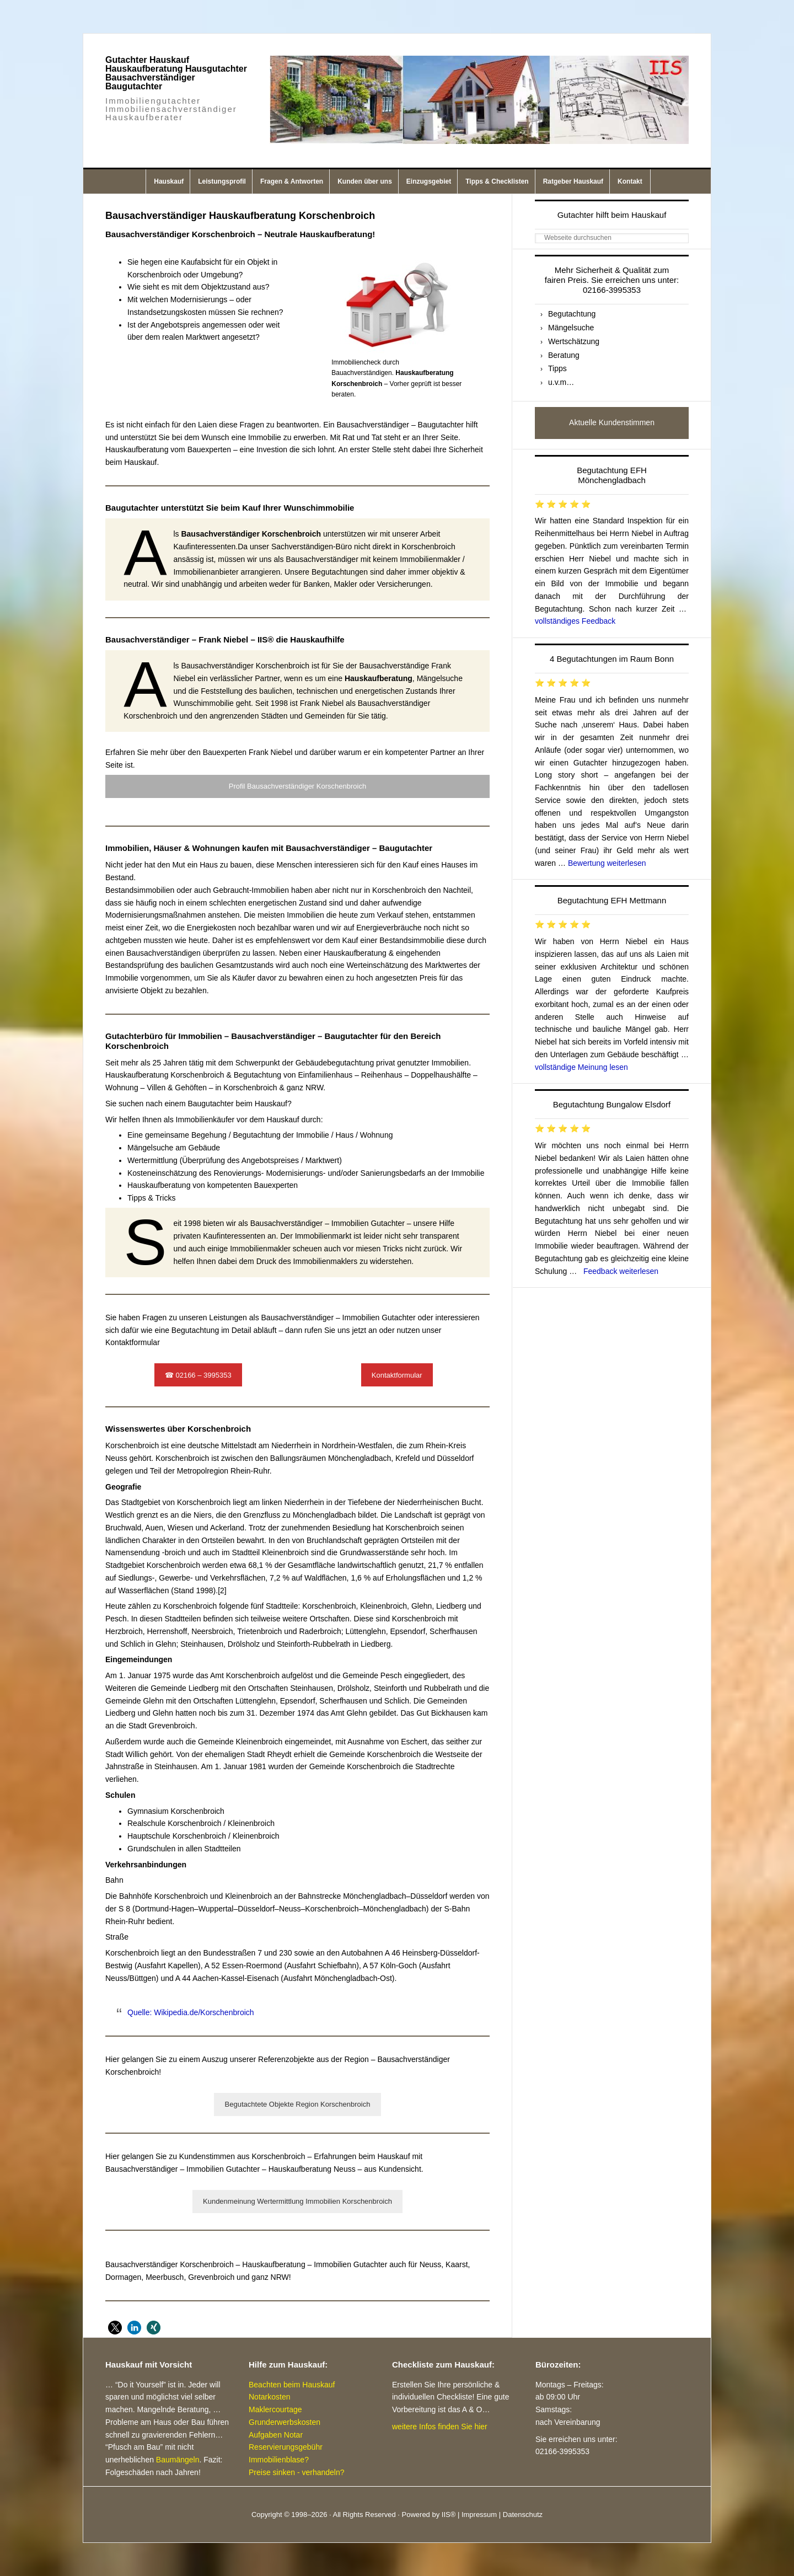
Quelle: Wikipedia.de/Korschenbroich (190, 2012)
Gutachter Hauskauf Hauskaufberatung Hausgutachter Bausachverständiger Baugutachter (176, 73)
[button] (115, 2327)
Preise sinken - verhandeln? (297, 2472)
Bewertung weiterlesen (607, 863)
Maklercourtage (275, 2409)
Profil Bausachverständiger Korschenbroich (297, 786)
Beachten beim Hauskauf (292, 2384)
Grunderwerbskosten (284, 2422)
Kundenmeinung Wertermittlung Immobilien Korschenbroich (297, 2201)
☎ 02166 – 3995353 (198, 1375)
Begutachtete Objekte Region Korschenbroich (298, 2104)
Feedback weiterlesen (620, 1271)
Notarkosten (269, 2396)
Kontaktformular (397, 1375)
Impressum (479, 2514)
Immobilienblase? (279, 2459)
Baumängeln (178, 2459)
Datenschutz (523, 2514)
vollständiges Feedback (575, 621)
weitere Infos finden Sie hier (439, 2426)
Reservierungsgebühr (286, 2447)
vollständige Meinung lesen (581, 1067)
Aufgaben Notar (276, 2434)
